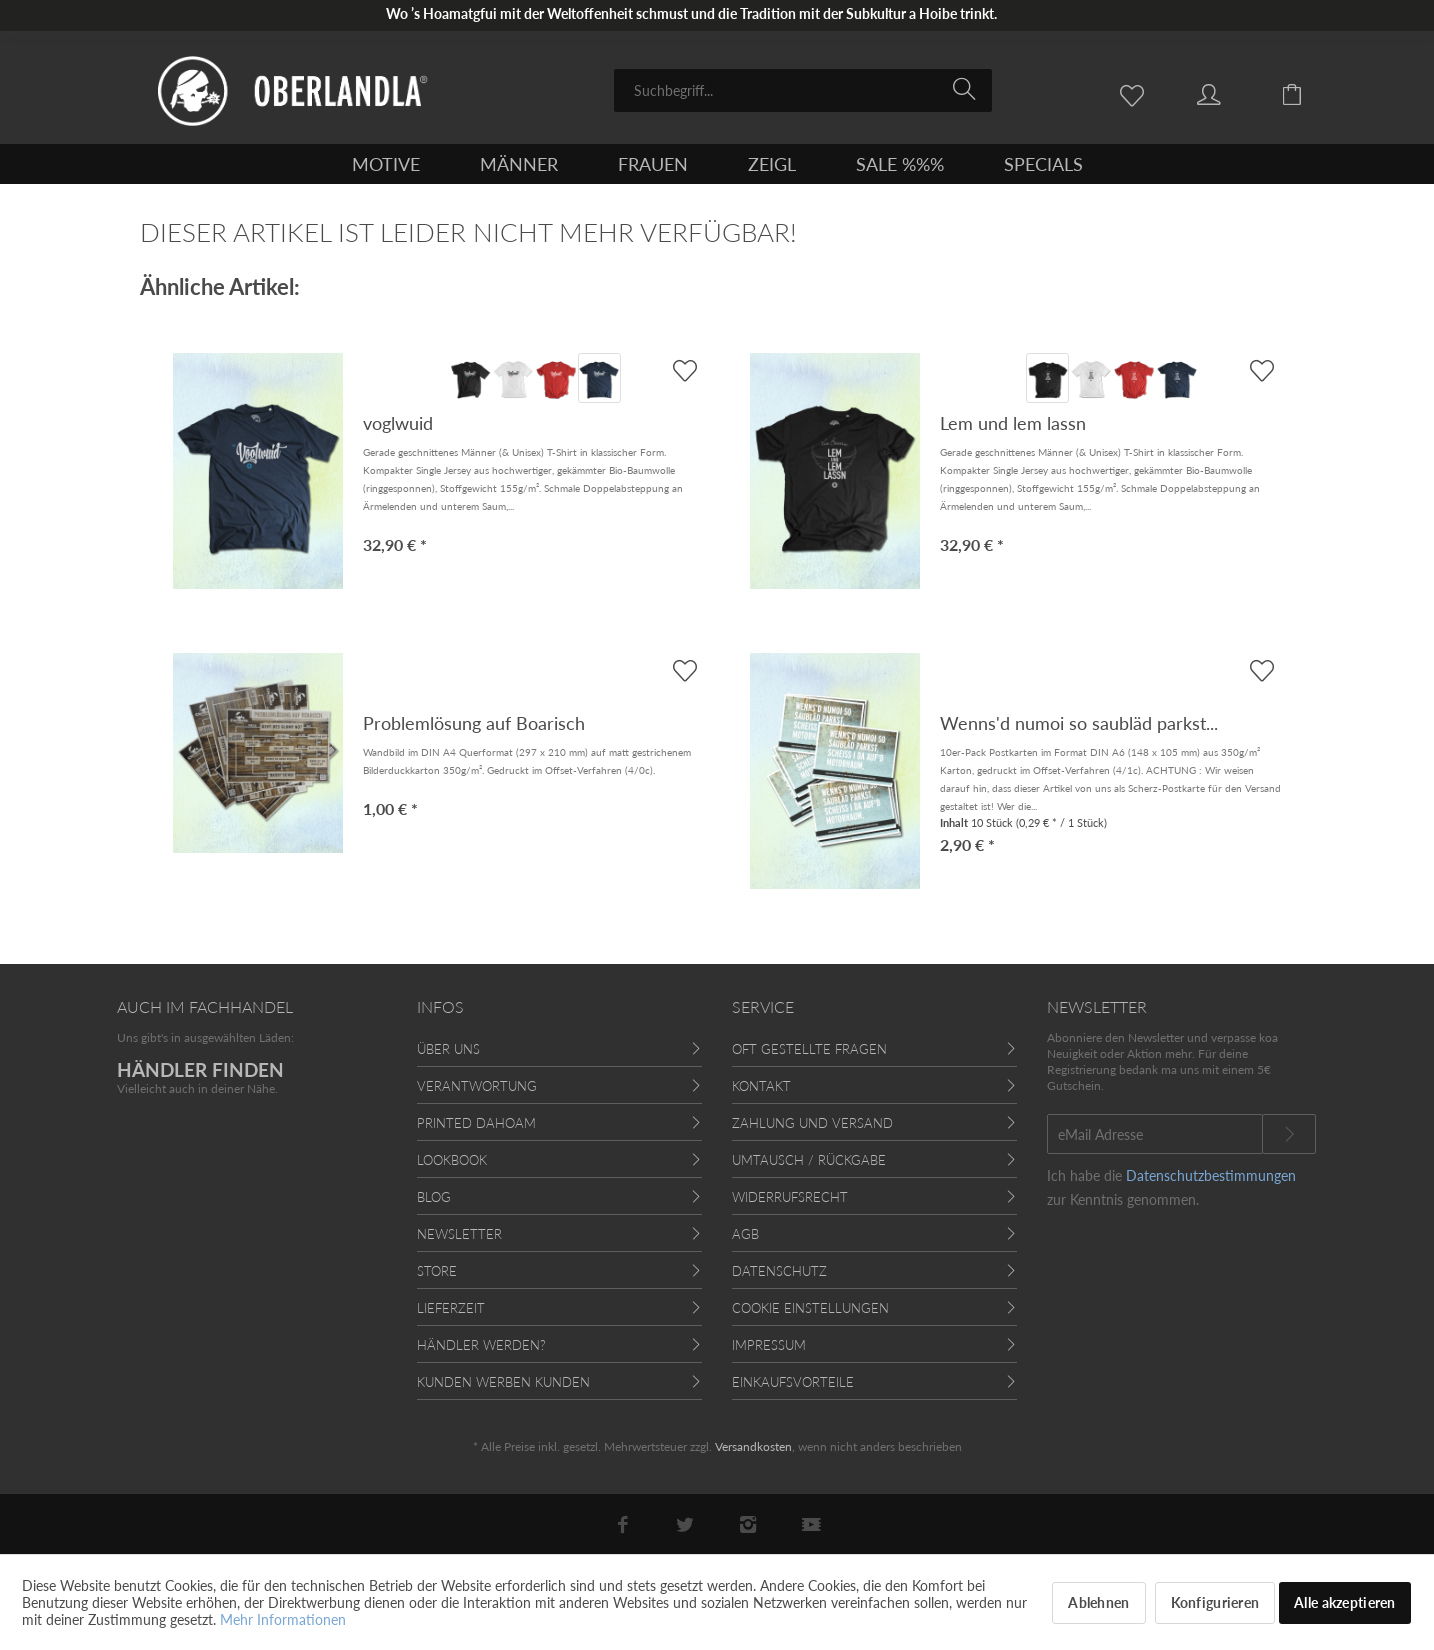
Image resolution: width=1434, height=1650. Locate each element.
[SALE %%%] (900, 164)
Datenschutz (779, 1271)
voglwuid (398, 423)
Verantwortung (477, 1086)
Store (437, 1271)
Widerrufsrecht (790, 1197)
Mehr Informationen (283, 1619)
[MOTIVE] (386, 164)
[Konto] (1228, 93)
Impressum (769, 1345)
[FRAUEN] (653, 164)
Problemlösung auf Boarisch (474, 723)
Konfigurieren (1215, 1602)
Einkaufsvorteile (793, 1382)
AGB (745, 1234)
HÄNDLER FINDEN (200, 1069)
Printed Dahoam (476, 1123)
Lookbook (452, 1160)
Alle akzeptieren (1344, 1602)
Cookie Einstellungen (810, 1308)
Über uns (448, 1049)
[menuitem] (803, 90)
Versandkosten (753, 1446)
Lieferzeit (451, 1308)
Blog (434, 1197)
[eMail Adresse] (1155, 1134)
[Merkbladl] (1137, 93)
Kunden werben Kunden (503, 1382)
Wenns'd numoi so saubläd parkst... (1079, 723)
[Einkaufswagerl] (1307, 93)
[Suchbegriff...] (803, 90)
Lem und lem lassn (1013, 423)
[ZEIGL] (772, 164)
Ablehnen (1098, 1602)
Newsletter (459, 1234)
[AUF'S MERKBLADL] (684, 370)
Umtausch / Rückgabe (809, 1160)
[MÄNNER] (519, 164)
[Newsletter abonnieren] (1289, 1134)
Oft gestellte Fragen (809, 1049)
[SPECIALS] (1043, 164)
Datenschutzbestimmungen (1211, 1175)
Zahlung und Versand (812, 1123)
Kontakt (761, 1086)
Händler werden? (481, 1345)
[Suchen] (967, 89)
